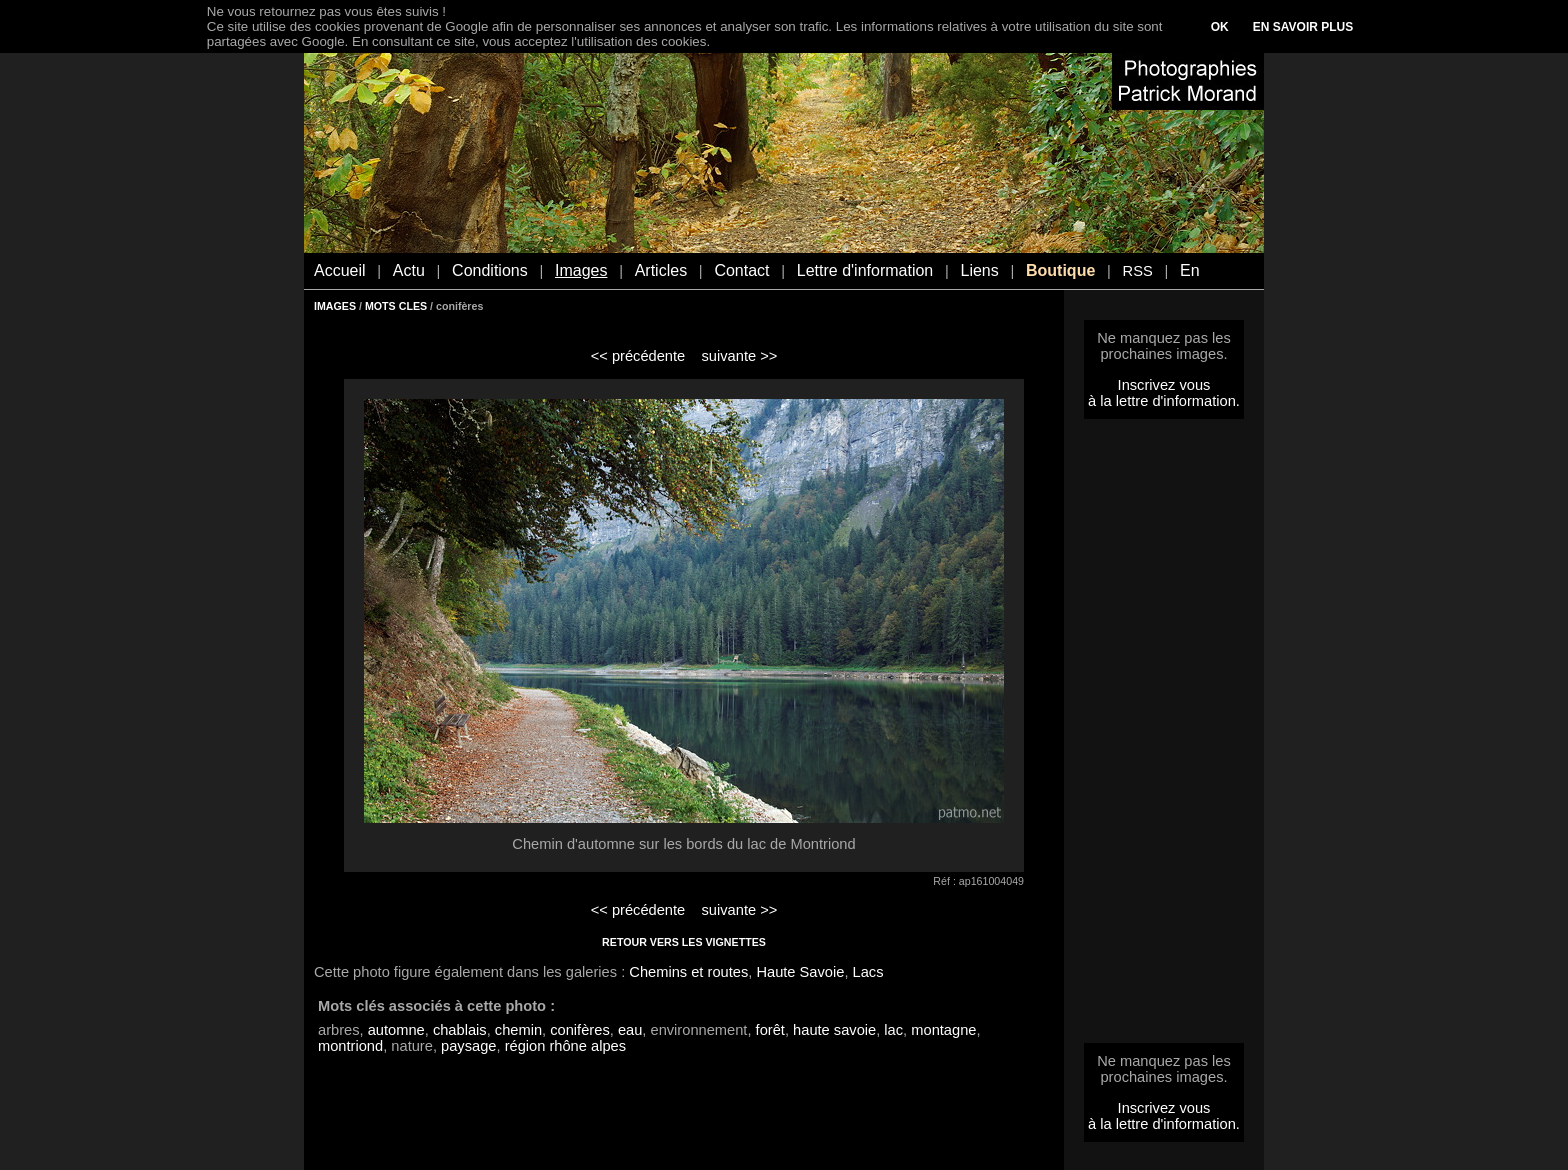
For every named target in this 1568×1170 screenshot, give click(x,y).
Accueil (340, 270)
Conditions (490, 270)
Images (581, 270)
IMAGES (335, 306)
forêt (770, 1030)
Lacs (868, 972)
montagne (943, 1030)
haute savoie (834, 1030)
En (1190, 270)
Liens (979, 270)
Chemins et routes (688, 972)
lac (893, 1030)
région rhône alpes (565, 1046)
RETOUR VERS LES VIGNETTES (684, 942)
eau (630, 1030)
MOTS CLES (396, 306)
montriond (350, 1046)
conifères (579, 1030)
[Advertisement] (1164, 737)
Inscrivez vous (1164, 385)
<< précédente (638, 356)
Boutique (1060, 270)
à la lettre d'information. (1164, 401)
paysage (468, 1046)
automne (396, 1030)
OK (1220, 27)
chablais (460, 1030)
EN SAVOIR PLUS (1303, 27)
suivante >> (740, 356)
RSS (1138, 271)
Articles (661, 270)
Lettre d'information (865, 270)
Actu (409, 270)
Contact (741, 270)
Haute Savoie (800, 972)
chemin (518, 1030)
